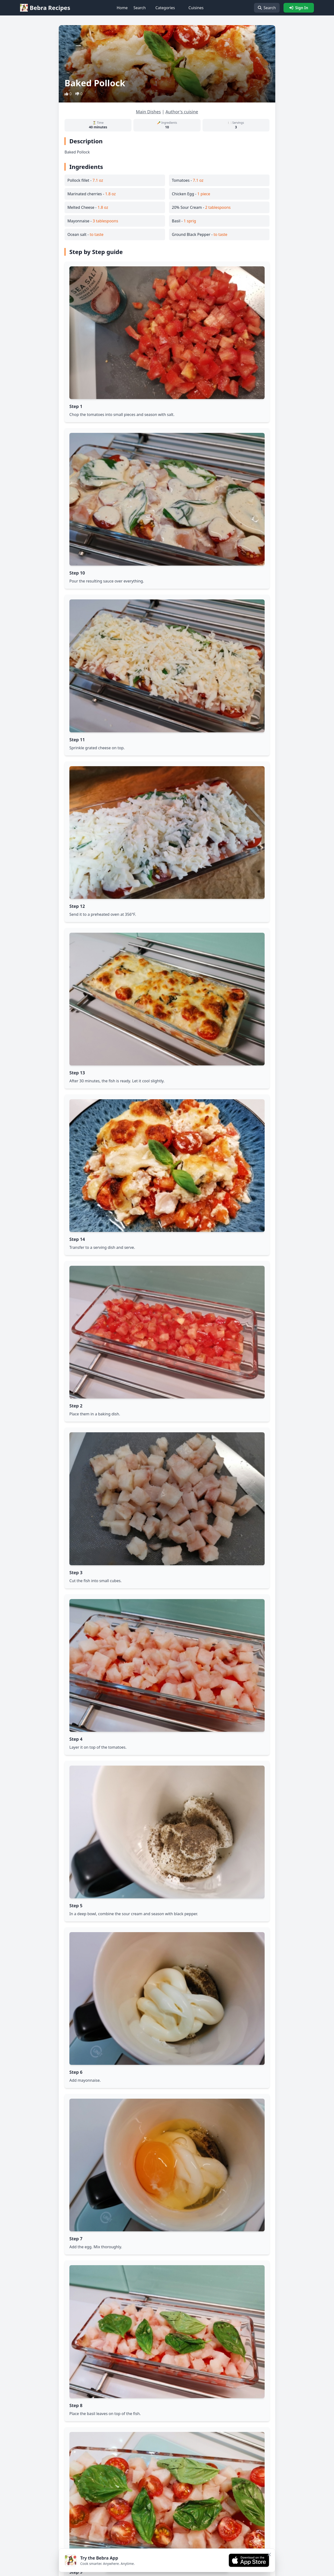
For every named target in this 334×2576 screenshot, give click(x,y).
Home (122, 7)
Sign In (298, 7)
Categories (165, 7)
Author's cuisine (182, 112)
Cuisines (196, 7)
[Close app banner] (269, 2554)
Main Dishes (148, 112)
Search (139, 7)
